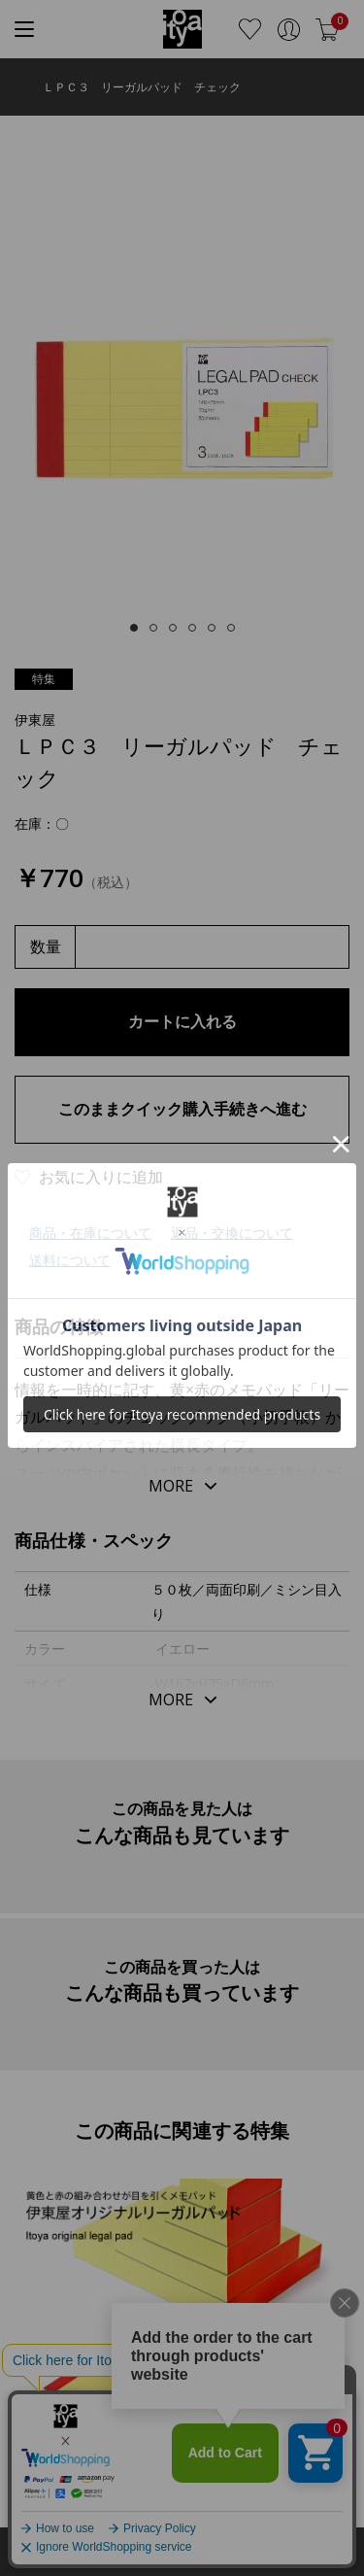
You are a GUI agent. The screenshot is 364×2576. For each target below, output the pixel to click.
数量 (45, 946)
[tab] (134, 628)
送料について (70, 1260)
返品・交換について (232, 1232)
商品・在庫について (90, 1232)
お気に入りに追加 (101, 1176)
